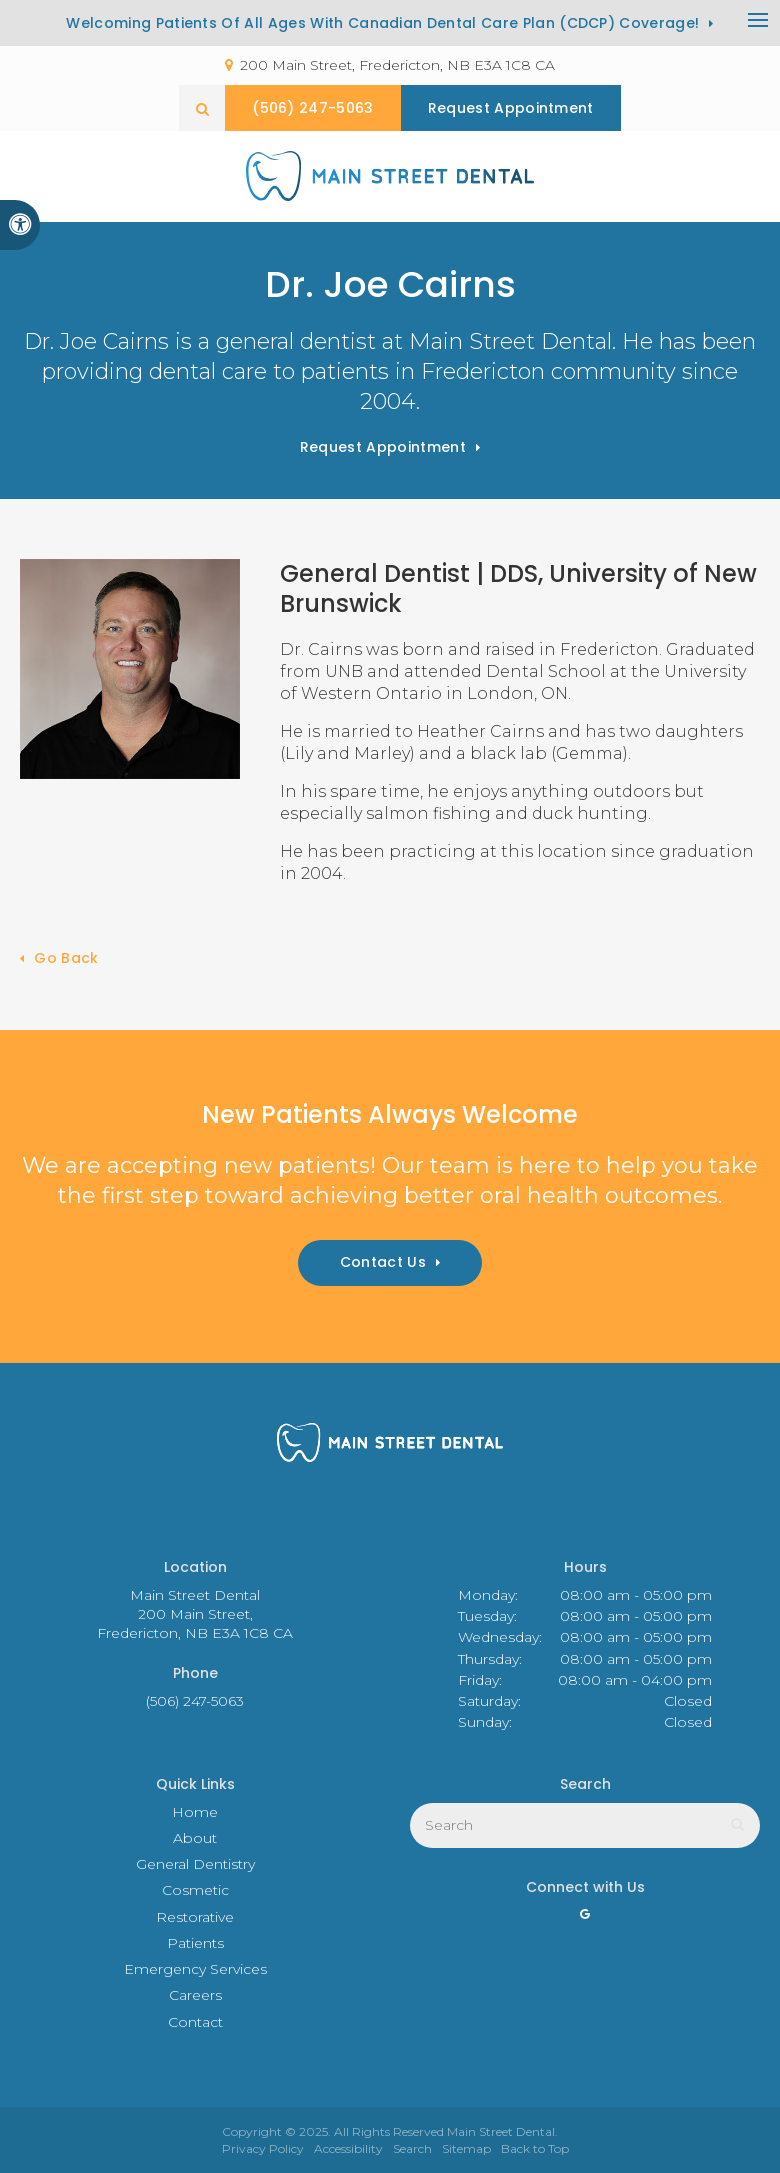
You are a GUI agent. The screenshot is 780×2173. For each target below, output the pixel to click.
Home (195, 1812)
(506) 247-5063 (312, 108)
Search (412, 2148)
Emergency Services (195, 1969)
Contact (195, 2022)
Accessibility (348, 2148)
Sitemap (466, 2148)
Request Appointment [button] (511, 108)
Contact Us (383, 1262)
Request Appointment (383, 447)
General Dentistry (195, 1864)
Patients (195, 1943)
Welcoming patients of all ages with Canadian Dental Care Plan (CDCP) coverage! (382, 23)
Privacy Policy (263, 2148)
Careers (195, 1995)
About (195, 1838)
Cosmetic (195, 1890)
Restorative (195, 1917)
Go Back (66, 958)
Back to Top (535, 2148)
